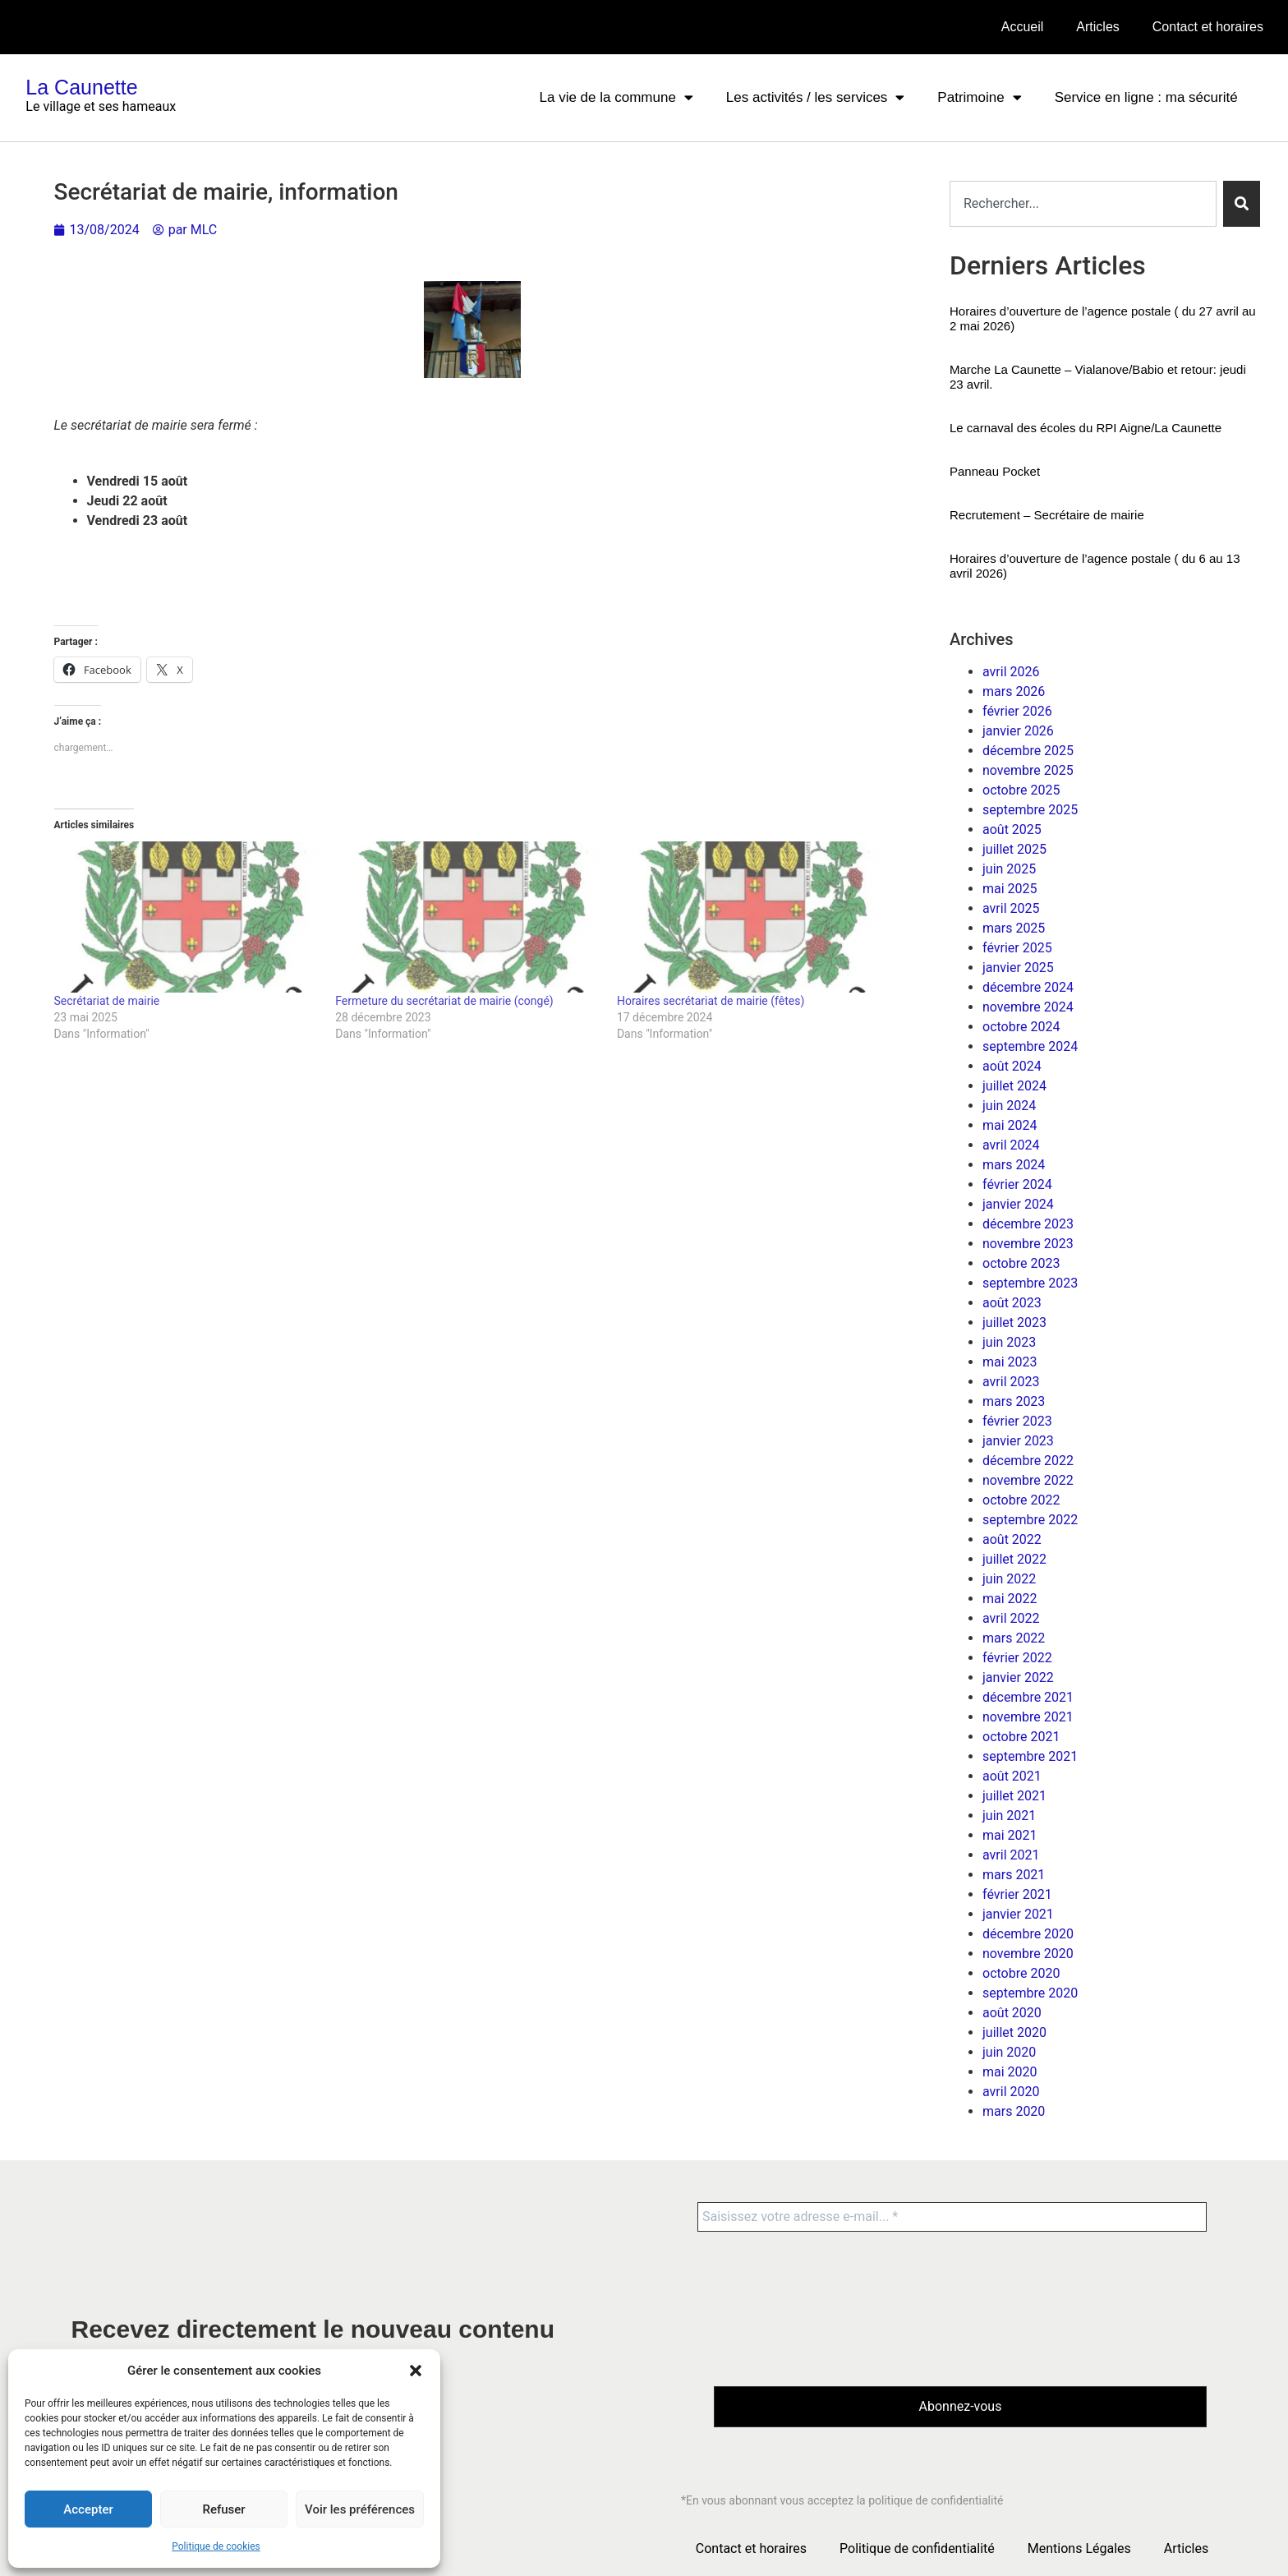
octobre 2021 (1021, 1736)
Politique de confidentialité (917, 2548)
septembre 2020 (1030, 1993)
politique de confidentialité (935, 2501)
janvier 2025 (1018, 967)
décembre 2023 (1028, 1224)
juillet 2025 (1014, 849)
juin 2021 (1009, 1815)
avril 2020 (1010, 2091)
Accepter (88, 2509)
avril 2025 (1010, 908)
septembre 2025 (1030, 810)
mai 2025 (1009, 888)
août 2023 (1012, 1303)
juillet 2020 (1014, 2032)
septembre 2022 (1030, 1520)
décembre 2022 (1028, 1460)
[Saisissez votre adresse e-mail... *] (952, 2217)
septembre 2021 (1030, 1756)
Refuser (223, 2509)
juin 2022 (1009, 1579)
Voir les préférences (360, 2509)
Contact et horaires (1207, 27)
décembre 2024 (1028, 987)
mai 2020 (1009, 2072)
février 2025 (1017, 948)
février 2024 (1017, 1184)
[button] (415, 2370)
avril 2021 (1010, 1855)
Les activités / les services (815, 97)
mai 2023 (1009, 1362)
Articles (1097, 27)
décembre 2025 (1028, 750)
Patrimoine (979, 97)
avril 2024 (1010, 1145)
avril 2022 (1010, 1618)
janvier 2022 (1018, 1677)
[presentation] (781, 2307)
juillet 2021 (1014, 1796)
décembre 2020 (1028, 1934)
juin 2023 (1009, 1342)
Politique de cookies (216, 2546)
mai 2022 (1009, 1598)
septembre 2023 (1030, 1283)
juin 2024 (1009, 1105)
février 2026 (1017, 711)
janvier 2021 (1018, 1914)
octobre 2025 (1021, 790)
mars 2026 (1013, 691)
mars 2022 (1013, 1638)
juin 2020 (1009, 2052)
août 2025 (1012, 829)
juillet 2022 (1014, 1559)
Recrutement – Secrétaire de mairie (1047, 515)
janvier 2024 (1018, 1204)
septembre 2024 (1030, 1046)
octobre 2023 (1021, 1263)
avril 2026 (1010, 672)
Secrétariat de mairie (107, 1000)
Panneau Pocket (995, 471)
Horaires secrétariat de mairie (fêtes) (710, 1000)
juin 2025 (1009, 869)
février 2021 (1017, 1894)
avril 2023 (1010, 1381)
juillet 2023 (1014, 1322)
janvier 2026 (1018, 731)
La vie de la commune (616, 97)
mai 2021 (1009, 1835)
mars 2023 (1013, 1401)
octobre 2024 (1021, 1027)
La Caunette (81, 87)
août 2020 (1012, 2013)
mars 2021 (1013, 1874)
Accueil (1022, 27)
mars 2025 (1013, 928)
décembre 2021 (1028, 1697)
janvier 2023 (1018, 1441)
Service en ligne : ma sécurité (1146, 97)
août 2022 (1012, 1539)
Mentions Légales (1079, 2548)
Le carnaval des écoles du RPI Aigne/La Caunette (1085, 428)
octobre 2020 (1021, 1973)
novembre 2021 (1028, 1717)
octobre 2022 (1021, 1500)
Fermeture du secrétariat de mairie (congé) (444, 1000)
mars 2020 (1013, 2111)
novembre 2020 (1028, 1953)
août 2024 (1012, 1066)
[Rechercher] (1241, 204)
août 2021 (1012, 1776)
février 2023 (1017, 1421)
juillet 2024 (1014, 1086)
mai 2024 (1009, 1125)
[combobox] (1083, 204)
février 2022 (1017, 1658)
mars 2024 (1013, 1165)
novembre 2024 (1028, 1007)
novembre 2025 (1028, 770)
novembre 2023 (1028, 1243)
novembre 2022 (1028, 1480)
